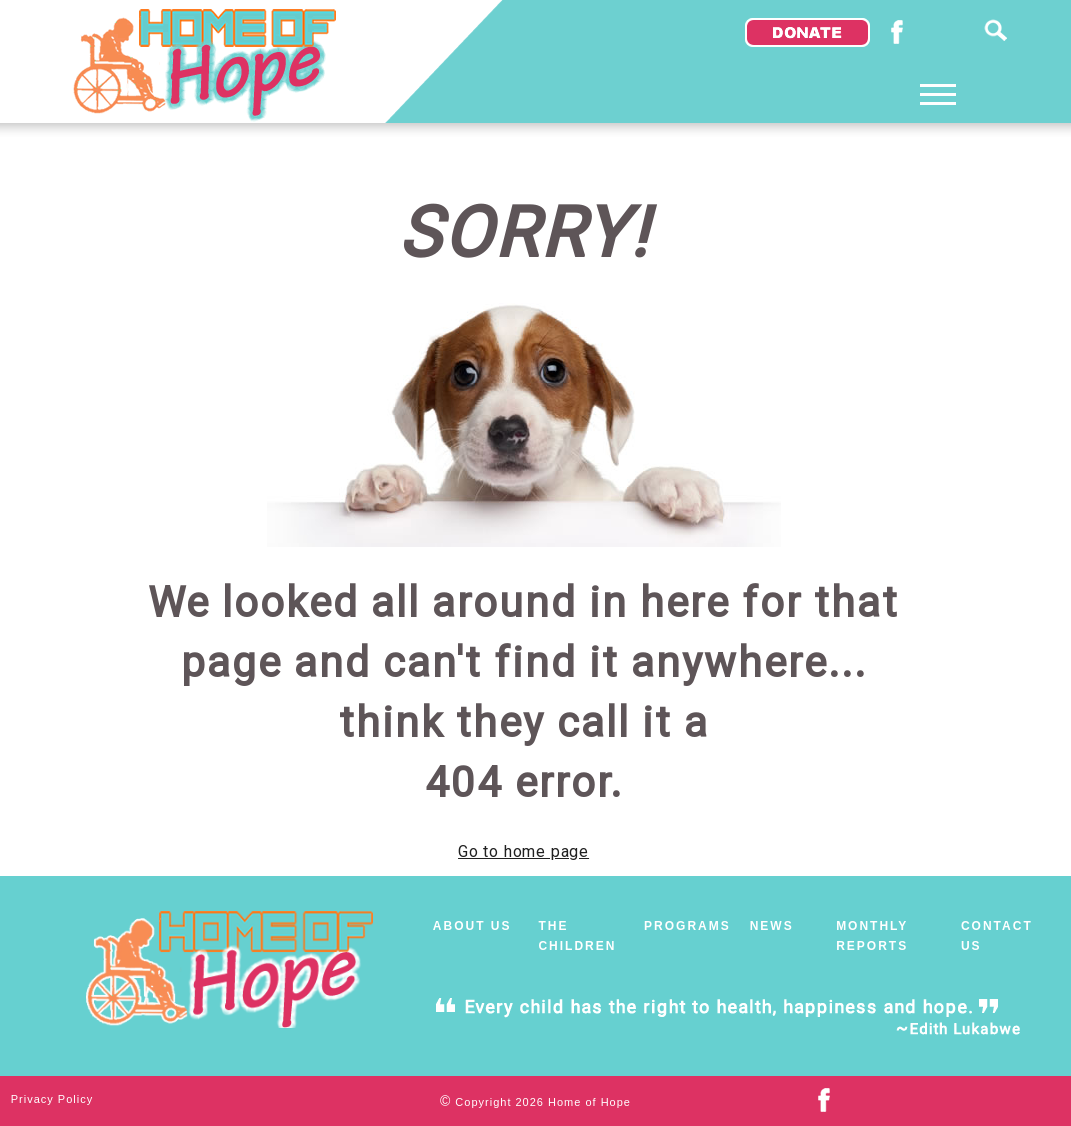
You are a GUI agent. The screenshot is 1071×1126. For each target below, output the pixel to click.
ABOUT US (472, 926)
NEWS (772, 926)
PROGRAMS (687, 926)
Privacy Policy (52, 1099)
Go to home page (523, 851)
